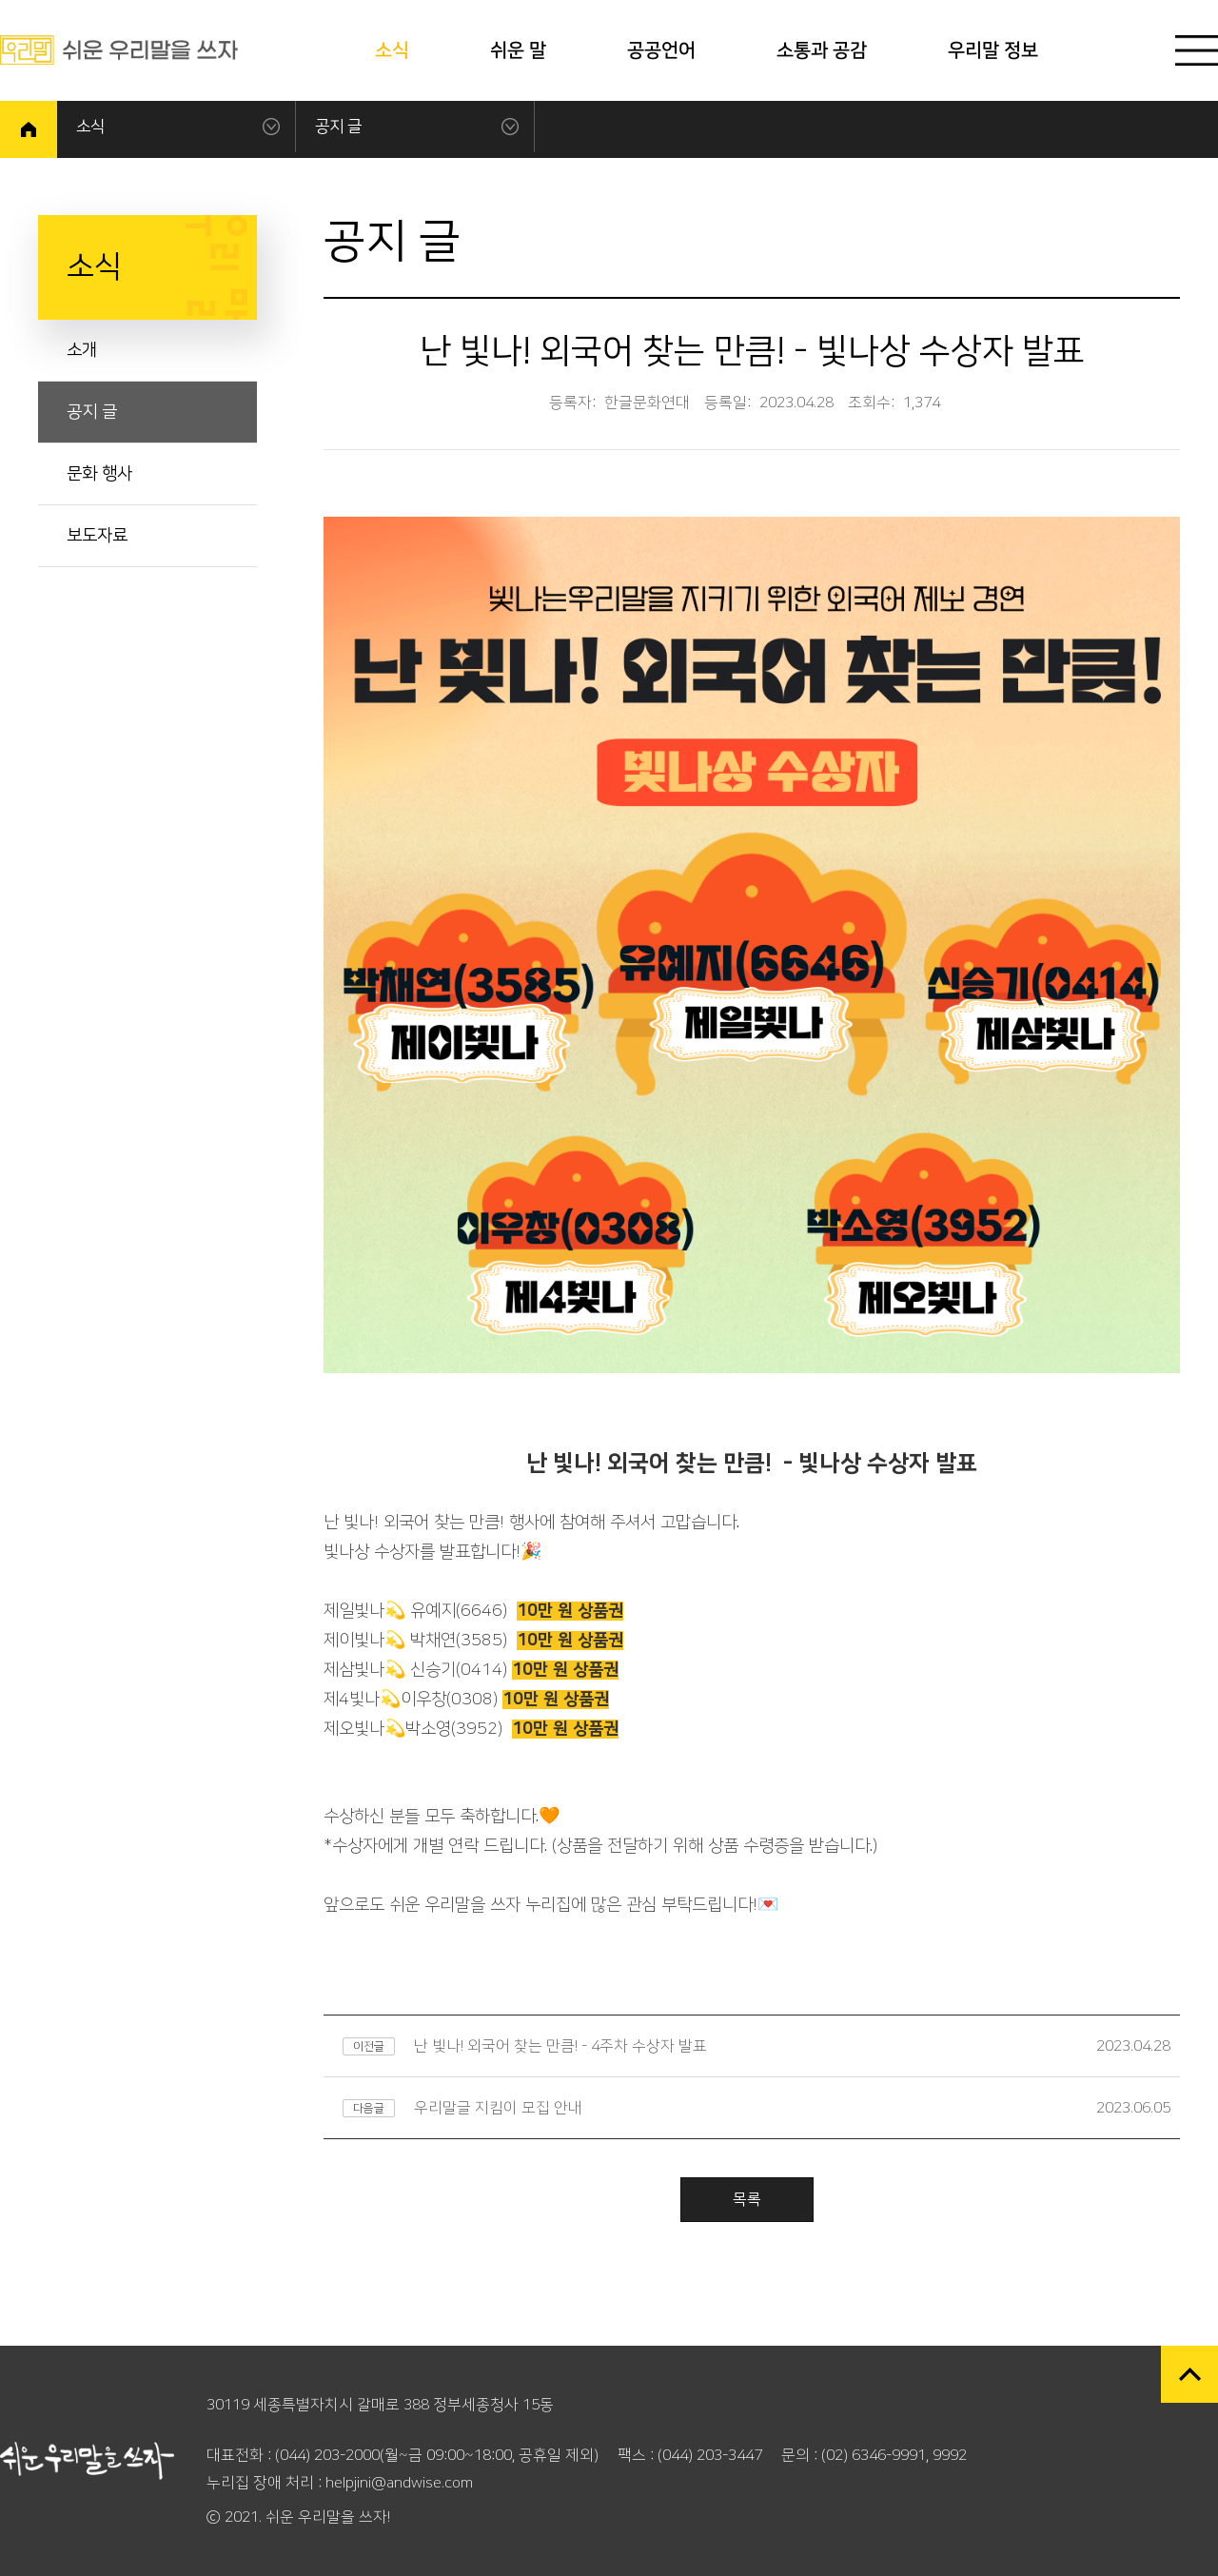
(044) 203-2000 (327, 2455)
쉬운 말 (518, 50)
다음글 (368, 2108)
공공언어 (661, 50)
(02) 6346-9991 (873, 2455)
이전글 (368, 2046)
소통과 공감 (821, 50)
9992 (950, 2455)
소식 (392, 50)
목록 (747, 2199)
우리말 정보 (993, 50)
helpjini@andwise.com (399, 2482)
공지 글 (338, 126)
